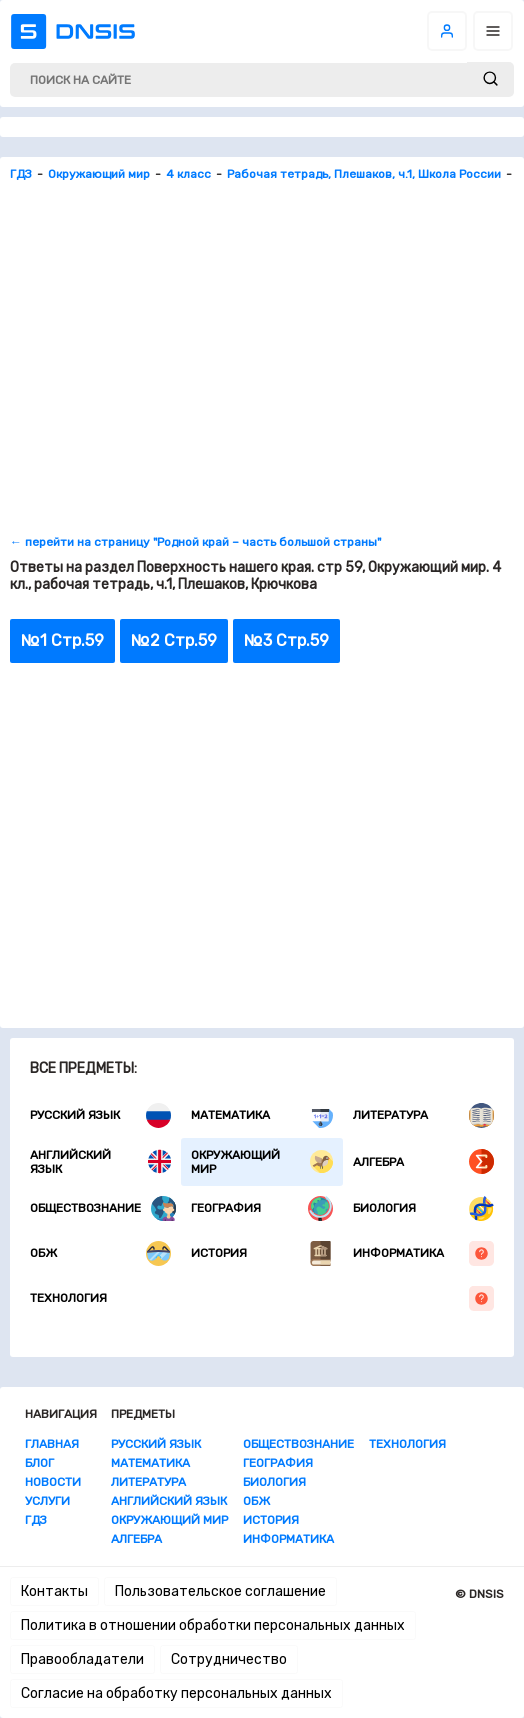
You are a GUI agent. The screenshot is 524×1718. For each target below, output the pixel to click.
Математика (261, 1115)
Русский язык (100, 1115)
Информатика (423, 1253)
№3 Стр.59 (286, 640)
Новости (53, 1482)
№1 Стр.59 (62, 640)
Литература (423, 1115)
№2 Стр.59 (174, 640)
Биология (423, 1208)
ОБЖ (100, 1253)
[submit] (490, 79)
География (261, 1208)
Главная (52, 1444)
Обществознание (103, 1208)
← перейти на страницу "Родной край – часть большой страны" (195, 542)
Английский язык (100, 1162)
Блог (39, 1463)
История (261, 1253)
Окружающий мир (261, 1162)
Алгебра (423, 1161)
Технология (262, 1298)
